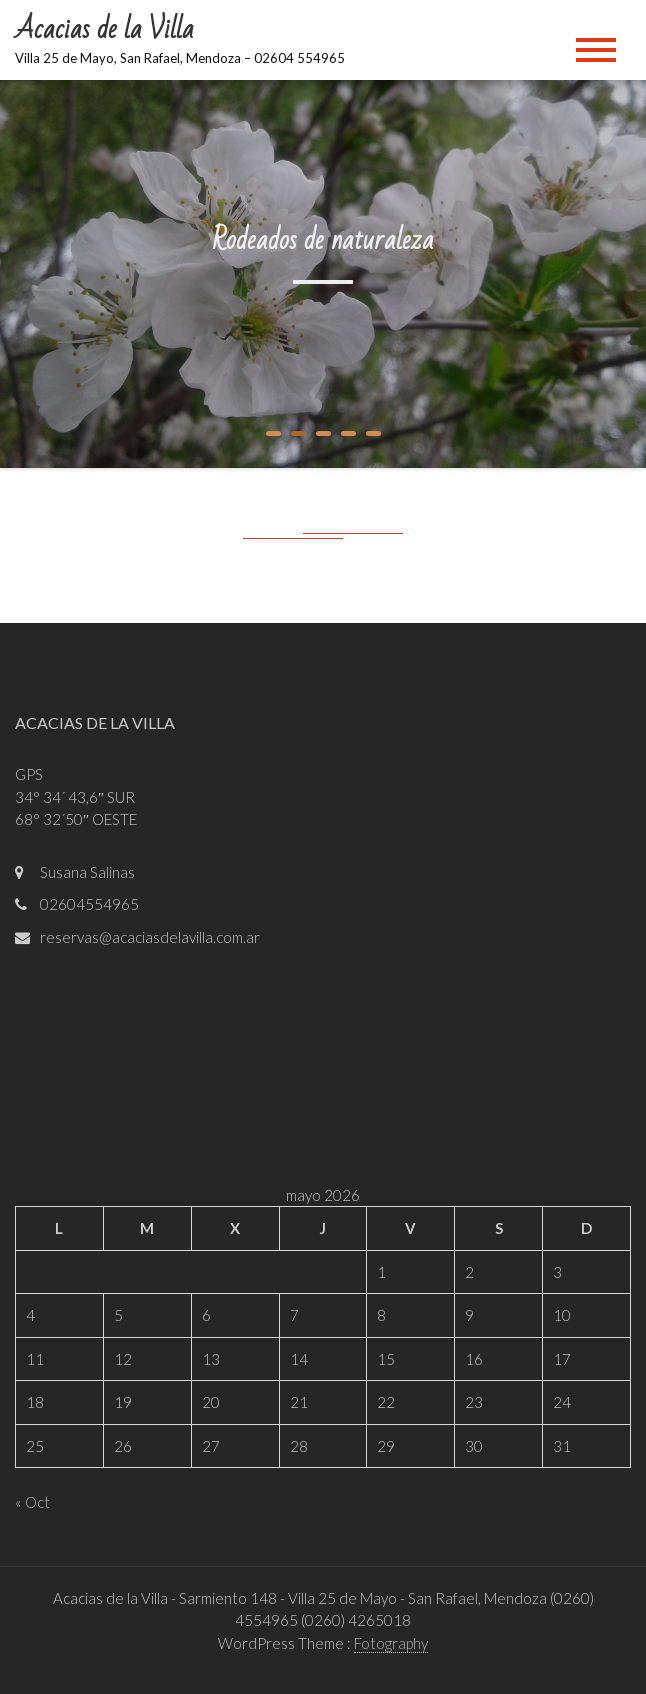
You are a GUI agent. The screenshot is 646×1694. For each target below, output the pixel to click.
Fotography (391, 1643)
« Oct (32, 1502)
